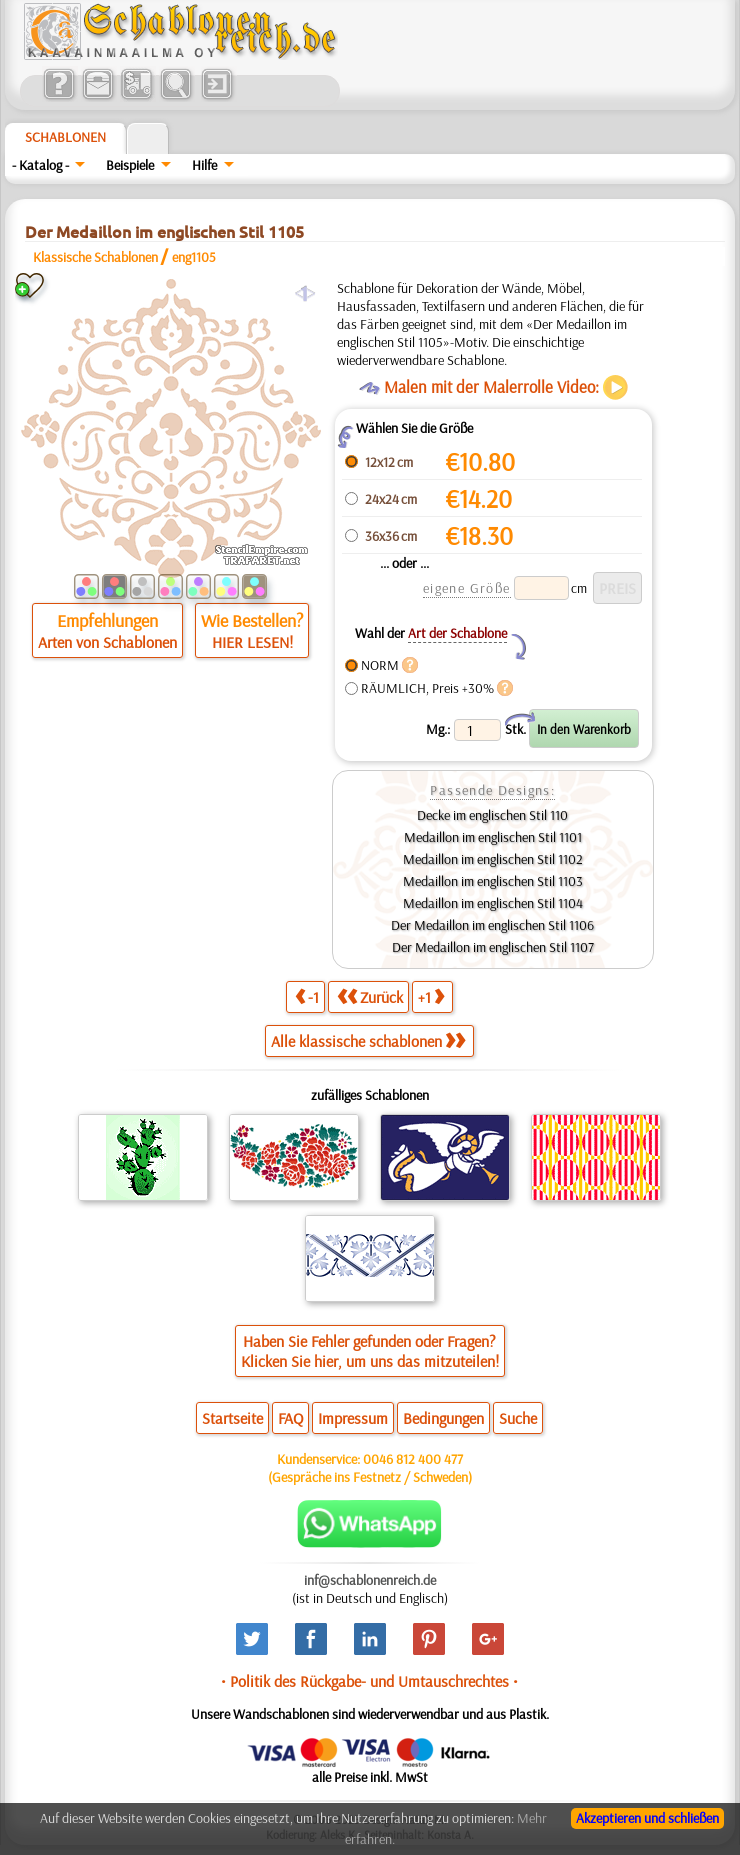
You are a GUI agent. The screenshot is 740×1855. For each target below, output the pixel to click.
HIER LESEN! (252, 642)
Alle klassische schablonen (368, 1041)
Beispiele (130, 165)
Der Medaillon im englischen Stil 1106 (492, 925)
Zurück (370, 996)
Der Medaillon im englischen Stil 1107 (493, 947)
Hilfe (204, 165)
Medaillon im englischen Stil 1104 (493, 903)
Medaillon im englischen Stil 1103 (493, 881)
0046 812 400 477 (413, 1459)
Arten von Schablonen (107, 642)
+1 (431, 996)
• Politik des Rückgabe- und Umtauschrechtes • (369, 1681)
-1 (307, 996)
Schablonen (65, 137)
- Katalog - (40, 165)
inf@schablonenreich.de (370, 1580)
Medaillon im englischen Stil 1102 (493, 859)
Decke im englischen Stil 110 (492, 815)
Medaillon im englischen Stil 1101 (493, 837)
